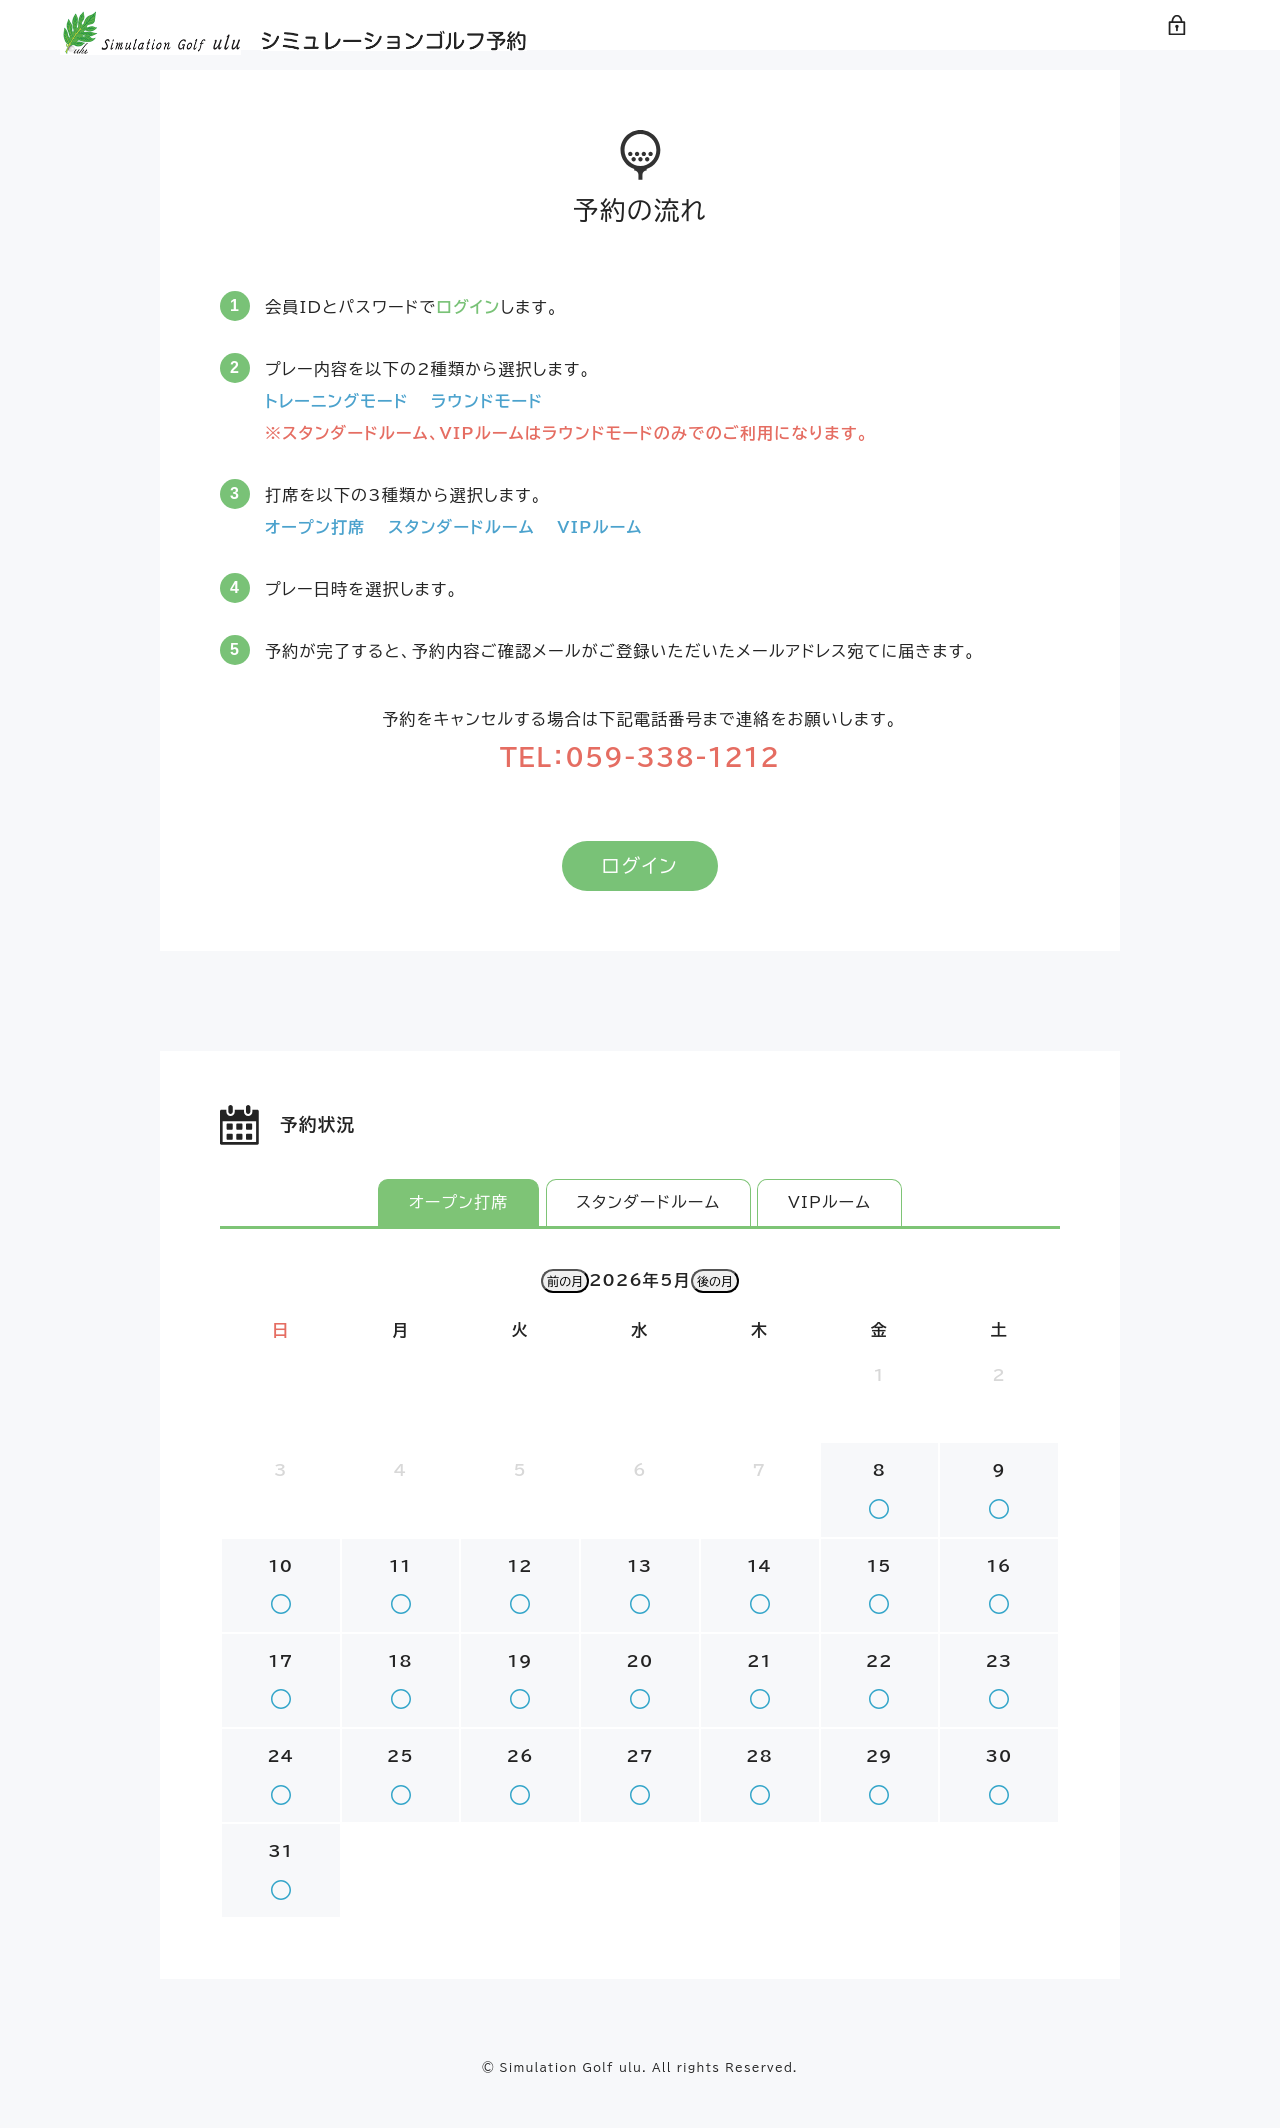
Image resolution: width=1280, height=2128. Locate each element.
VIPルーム (831, 1232)
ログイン (1194, 49)
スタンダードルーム (648, 1232)
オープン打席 (457, 1232)
